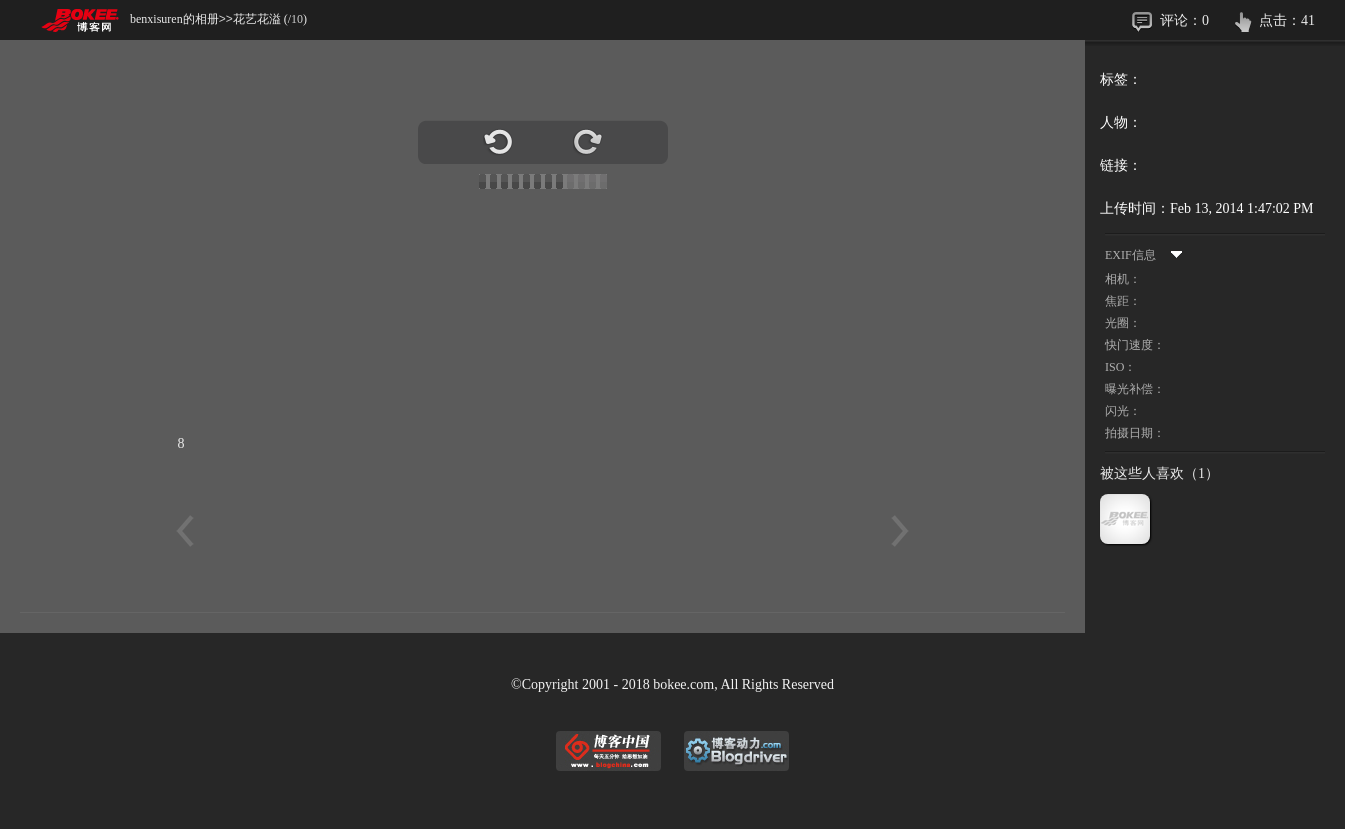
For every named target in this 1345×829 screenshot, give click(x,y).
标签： (1121, 79)
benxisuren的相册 (174, 19)
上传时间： (1135, 208)
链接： (1121, 165)
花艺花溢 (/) (270, 19)
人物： (1121, 122)
